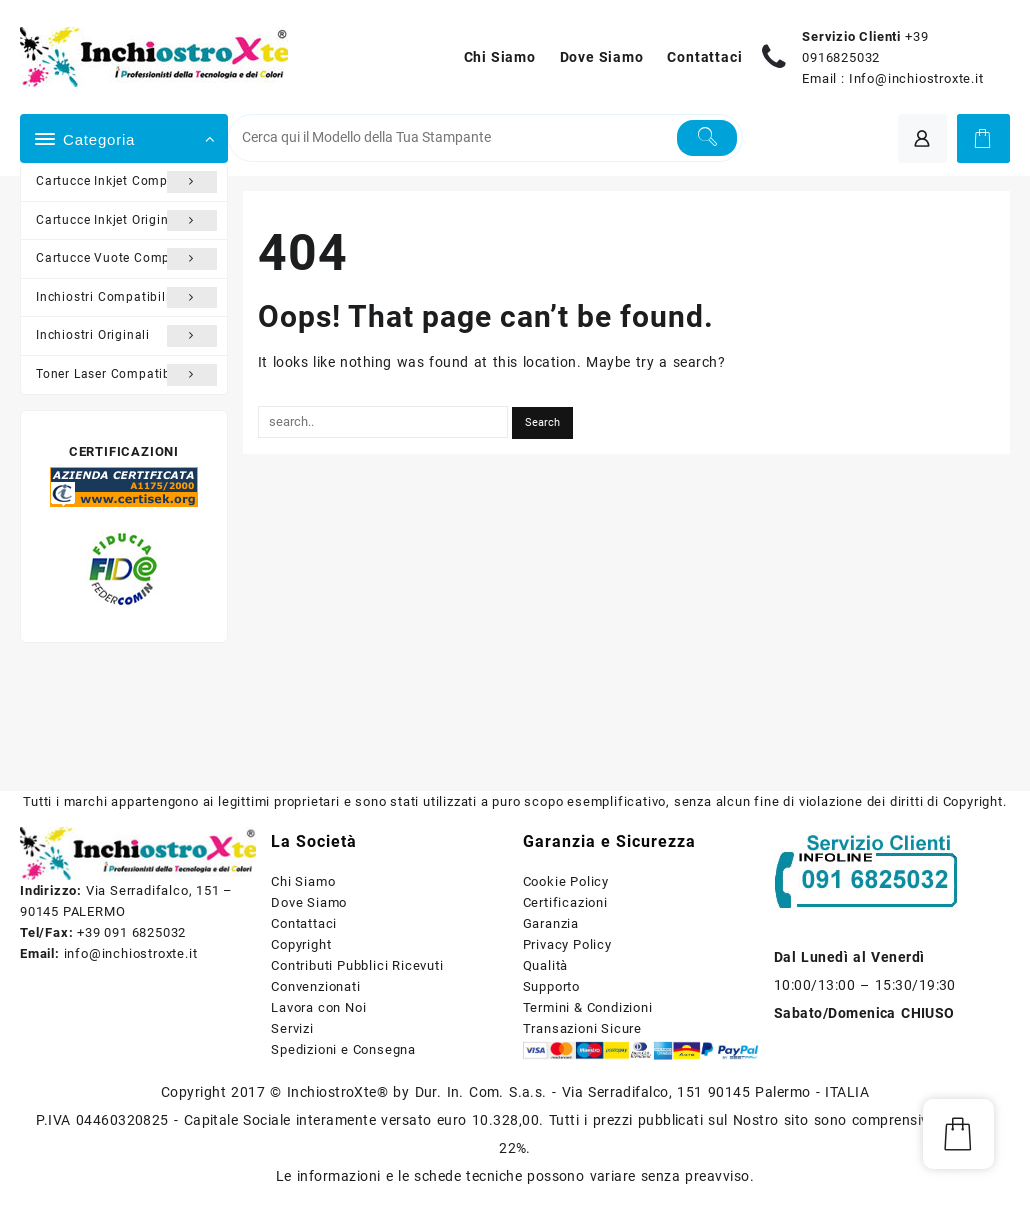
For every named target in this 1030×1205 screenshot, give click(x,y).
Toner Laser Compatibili (126, 375)
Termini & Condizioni (588, 1007)
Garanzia (551, 923)
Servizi (292, 1028)
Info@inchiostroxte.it (916, 78)
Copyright (301, 944)
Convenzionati (315, 986)
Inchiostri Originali (126, 336)
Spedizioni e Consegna (343, 1049)
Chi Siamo (303, 881)
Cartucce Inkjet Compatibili (126, 182)
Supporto (551, 986)
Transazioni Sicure (582, 1028)
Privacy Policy (567, 944)
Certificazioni (565, 902)
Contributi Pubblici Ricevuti (357, 965)
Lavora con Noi (318, 1007)
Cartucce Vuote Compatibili (126, 259)
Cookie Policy (566, 881)
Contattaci (304, 923)
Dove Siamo (309, 902)
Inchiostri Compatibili (126, 298)
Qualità (546, 965)
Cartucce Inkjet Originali (126, 221)
